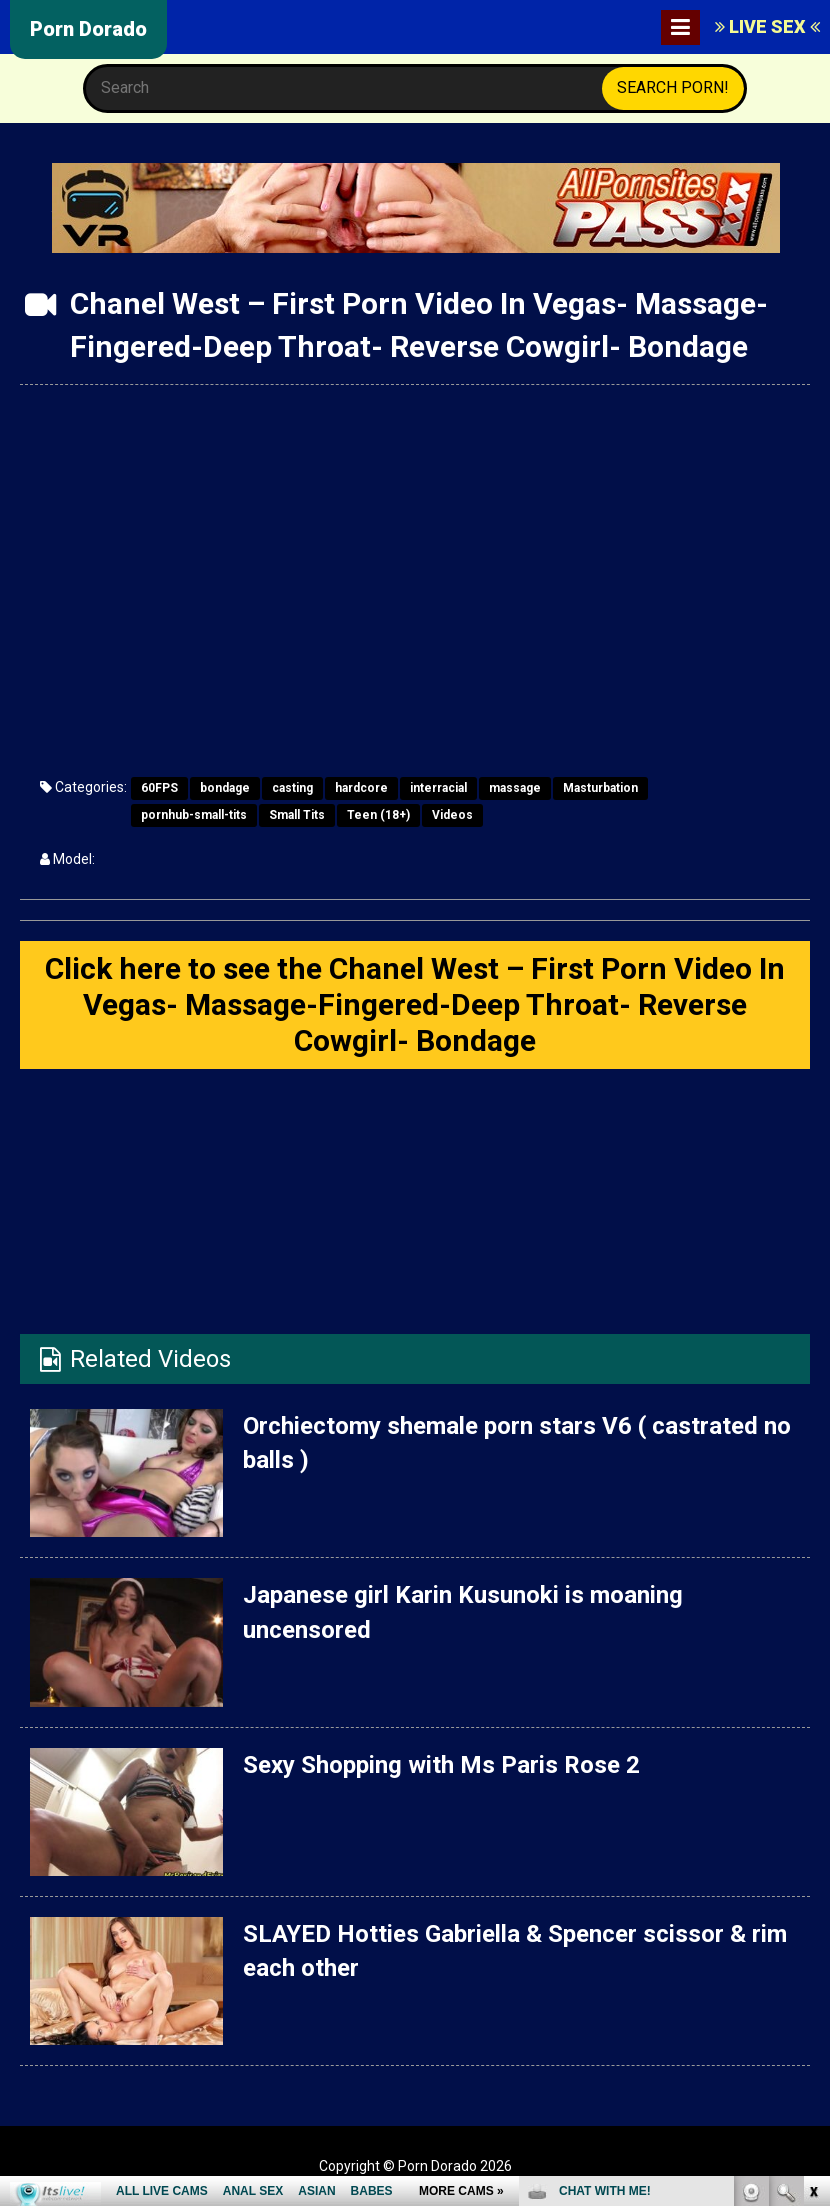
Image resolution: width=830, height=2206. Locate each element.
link (812, 1893)
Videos (452, 815)
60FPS (159, 788)
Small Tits (297, 815)
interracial (438, 788)
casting (292, 788)
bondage (225, 788)
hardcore (361, 788)
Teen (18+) (378, 815)
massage (515, 788)
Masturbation (600, 788)
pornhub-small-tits (194, 815)
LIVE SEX (767, 26)
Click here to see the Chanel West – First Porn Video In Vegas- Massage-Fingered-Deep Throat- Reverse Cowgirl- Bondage (415, 1004)
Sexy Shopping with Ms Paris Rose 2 (441, 1765)
